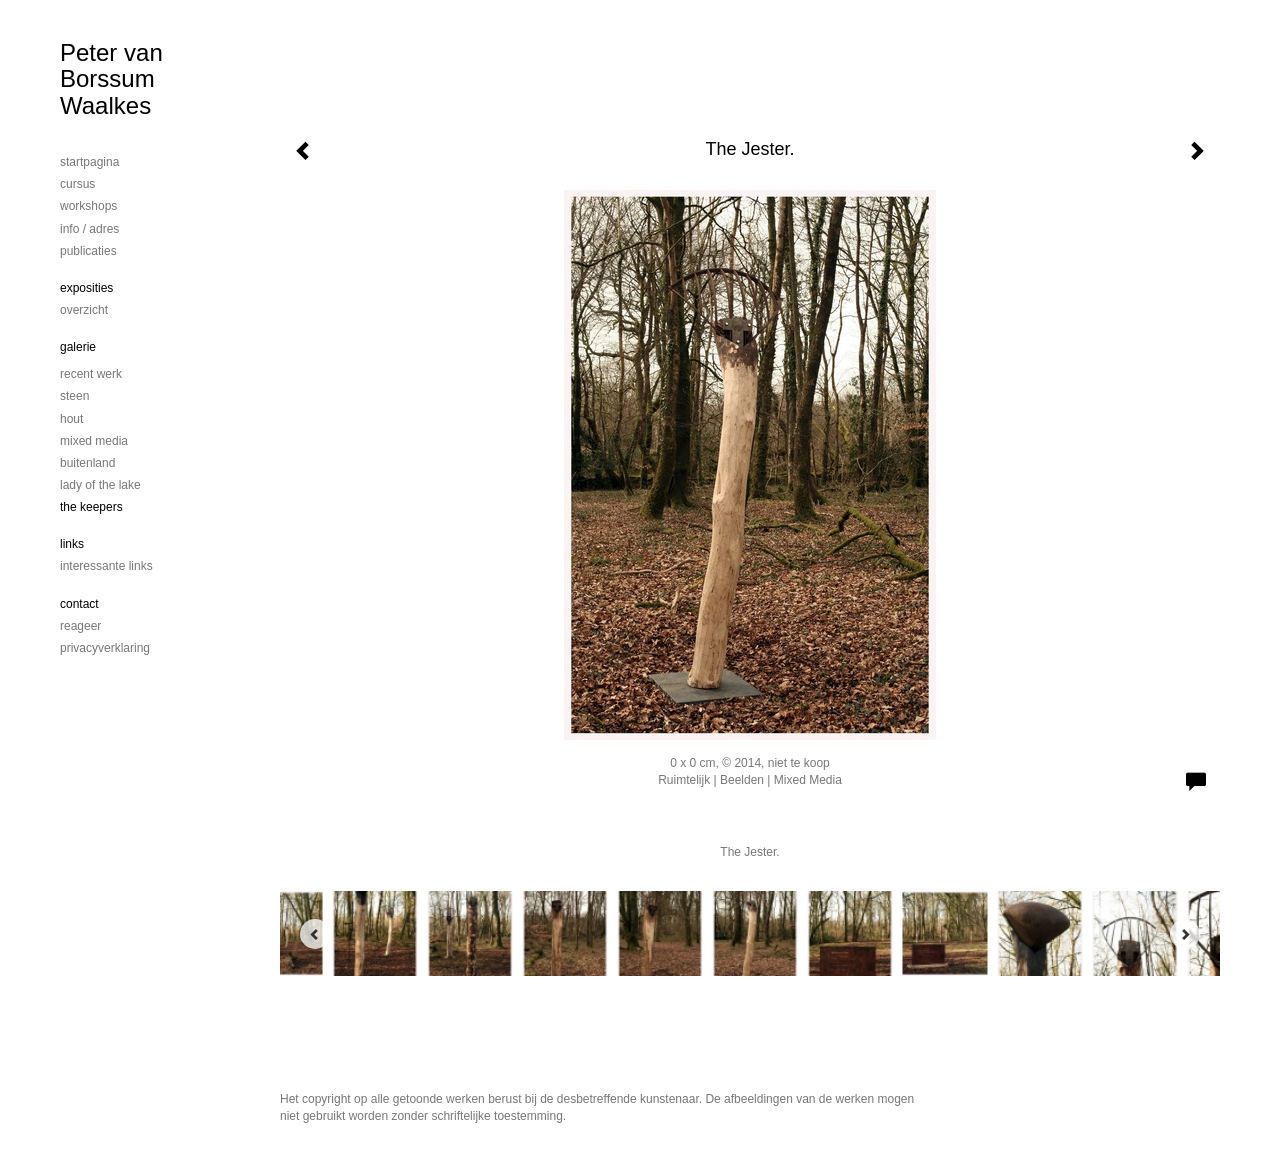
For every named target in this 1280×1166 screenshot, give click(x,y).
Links (72, 544)
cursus (77, 184)
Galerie (78, 347)
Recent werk (91, 374)
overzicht (84, 310)
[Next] (1185, 934)
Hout (71, 419)
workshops (88, 206)
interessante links (106, 566)
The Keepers (91, 507)
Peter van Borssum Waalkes (111, 79)
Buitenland (87, 463)
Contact (79, 604)
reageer (80, 626)
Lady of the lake (100, 485)
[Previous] (315, 934)
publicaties (88, 251)
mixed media (94, 441)
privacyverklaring (105, 648)
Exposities (86, 288)
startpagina (89, 162)
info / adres (89, 229)
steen (74, 396)
